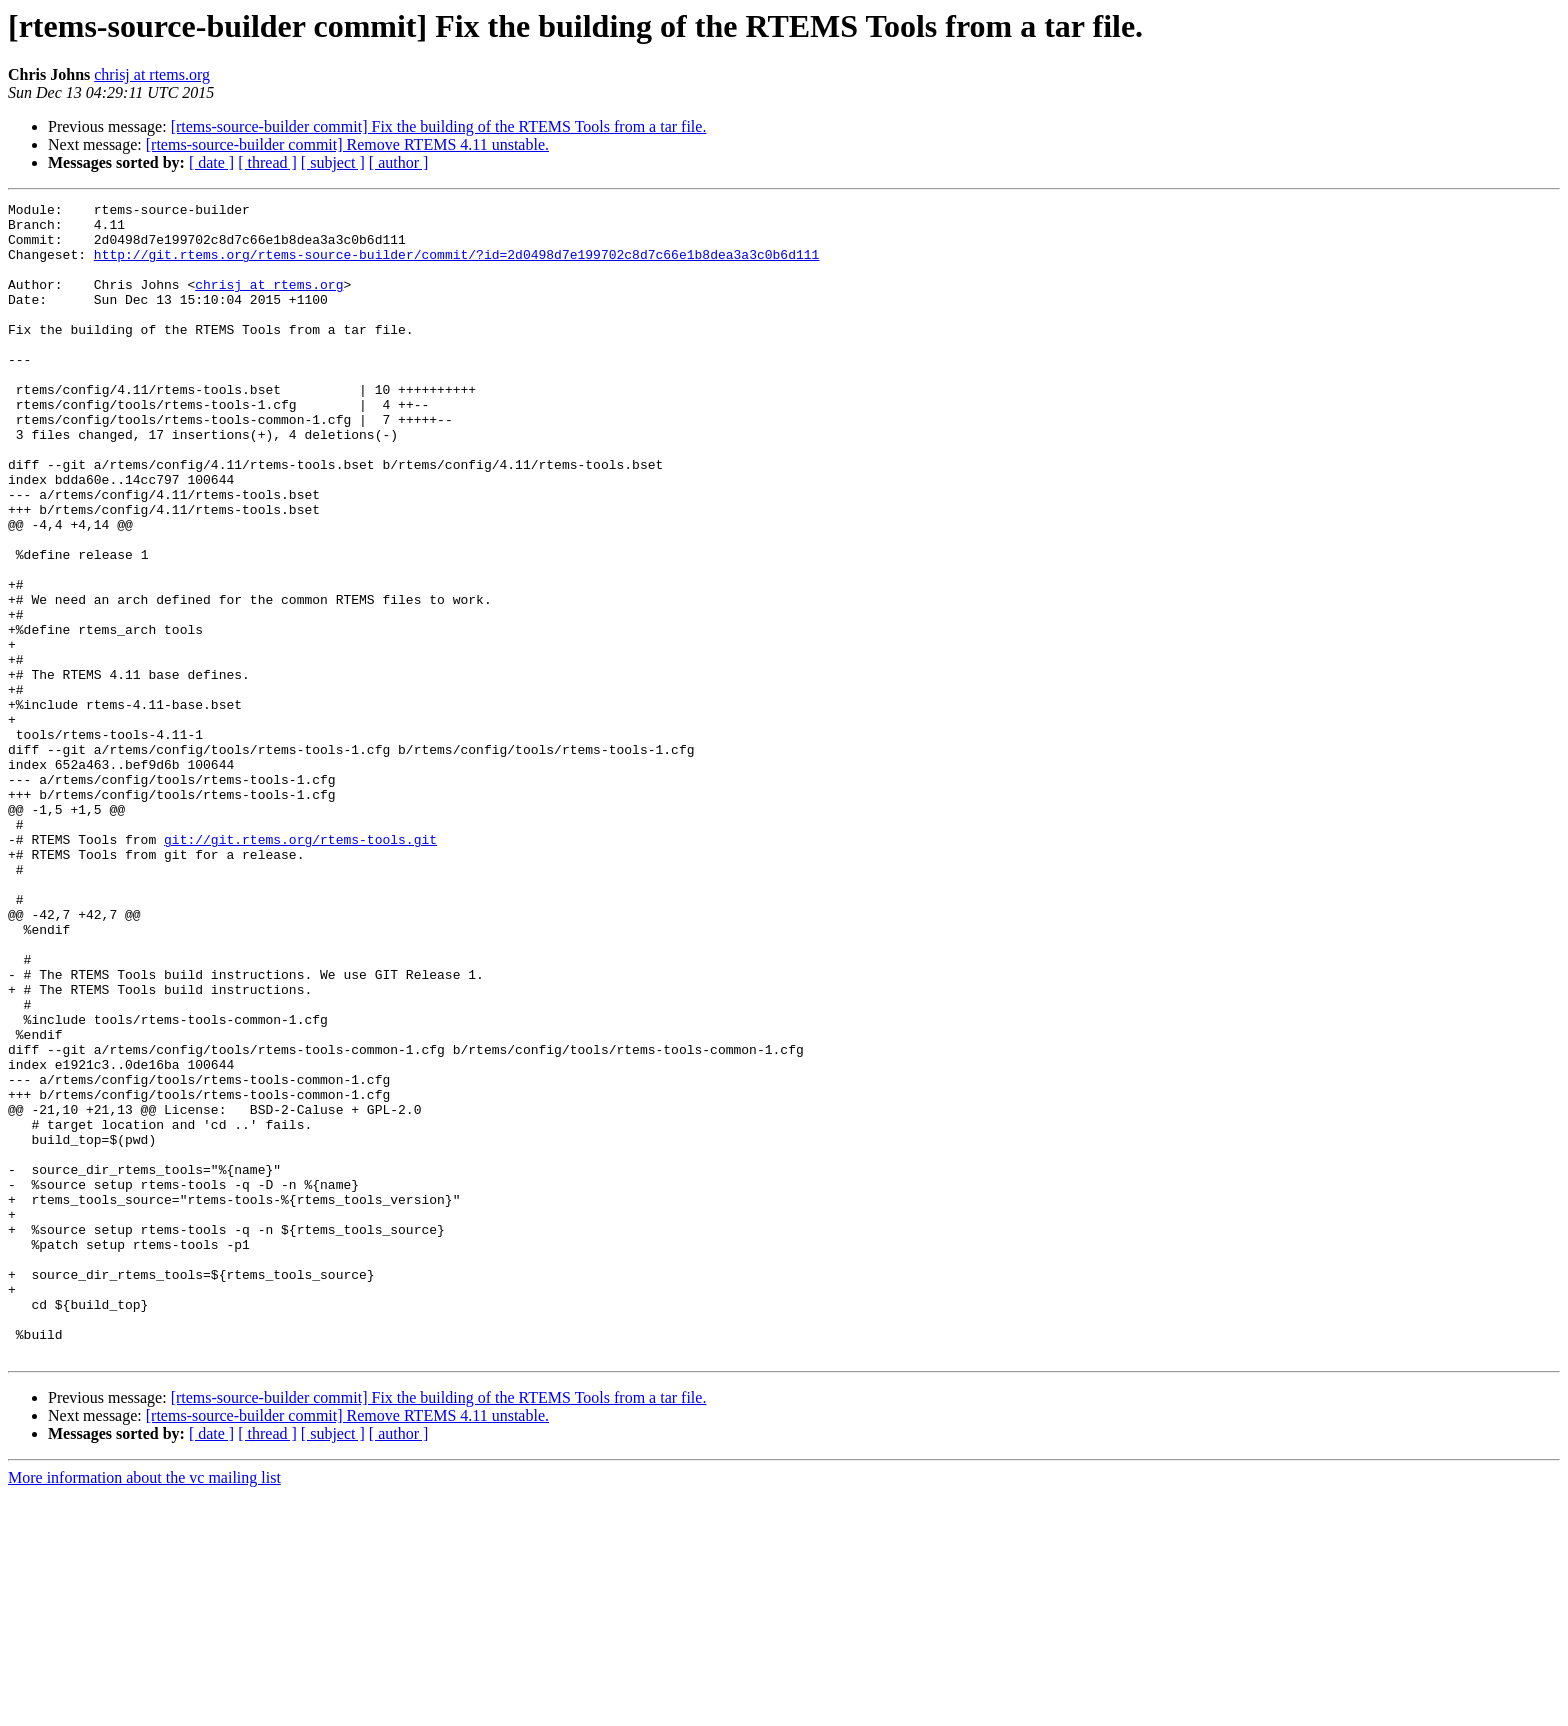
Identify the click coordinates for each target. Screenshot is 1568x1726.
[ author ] (399, 162)
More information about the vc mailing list (144, 1708)
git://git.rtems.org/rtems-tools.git (300, 968)
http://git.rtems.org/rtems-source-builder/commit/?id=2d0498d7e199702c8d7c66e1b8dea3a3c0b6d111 (456, 266)
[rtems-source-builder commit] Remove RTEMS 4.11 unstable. (347, 144)
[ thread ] (267, 162)
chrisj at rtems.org (152, 74)
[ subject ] (333, 162)
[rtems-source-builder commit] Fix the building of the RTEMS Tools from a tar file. (439, 126)
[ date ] (211, 162)
